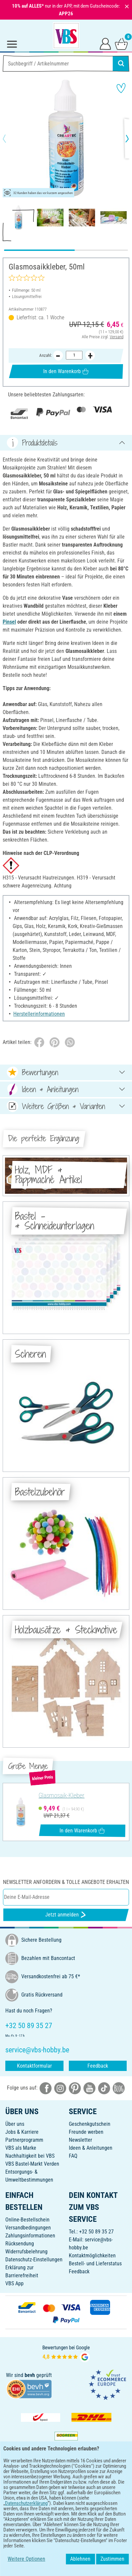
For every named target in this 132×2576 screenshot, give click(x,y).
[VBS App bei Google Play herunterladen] (44, 2488)
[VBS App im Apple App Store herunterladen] (89, 2488)
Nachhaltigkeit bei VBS (30, 2156)
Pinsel (9, 622)
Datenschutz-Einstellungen (34, 2259)
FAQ (73, 2156)
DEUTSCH (66, 2509)
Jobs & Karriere (22, 2132)
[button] (10, 138)
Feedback (97, 2066)
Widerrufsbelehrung (26, 2251)
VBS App (14, 2283)
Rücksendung (19, 2243)
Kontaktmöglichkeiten (92, 2255)
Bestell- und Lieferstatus (95, 2263)
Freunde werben (86, 2132)
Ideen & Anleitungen (90, 2148)
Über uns (14, 2124)
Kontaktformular (34, 2066)
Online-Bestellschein (27, 2219)
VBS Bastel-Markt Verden (32, 2164)
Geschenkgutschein (89, 2124)
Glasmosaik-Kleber (61, 1795)
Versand (116, 336)
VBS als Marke (20, 2148)
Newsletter (80, 2140)
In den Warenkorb (65, 371)
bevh (30, 2375)
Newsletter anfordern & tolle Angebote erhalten (66, 1882)
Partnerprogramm (24, 2140)
